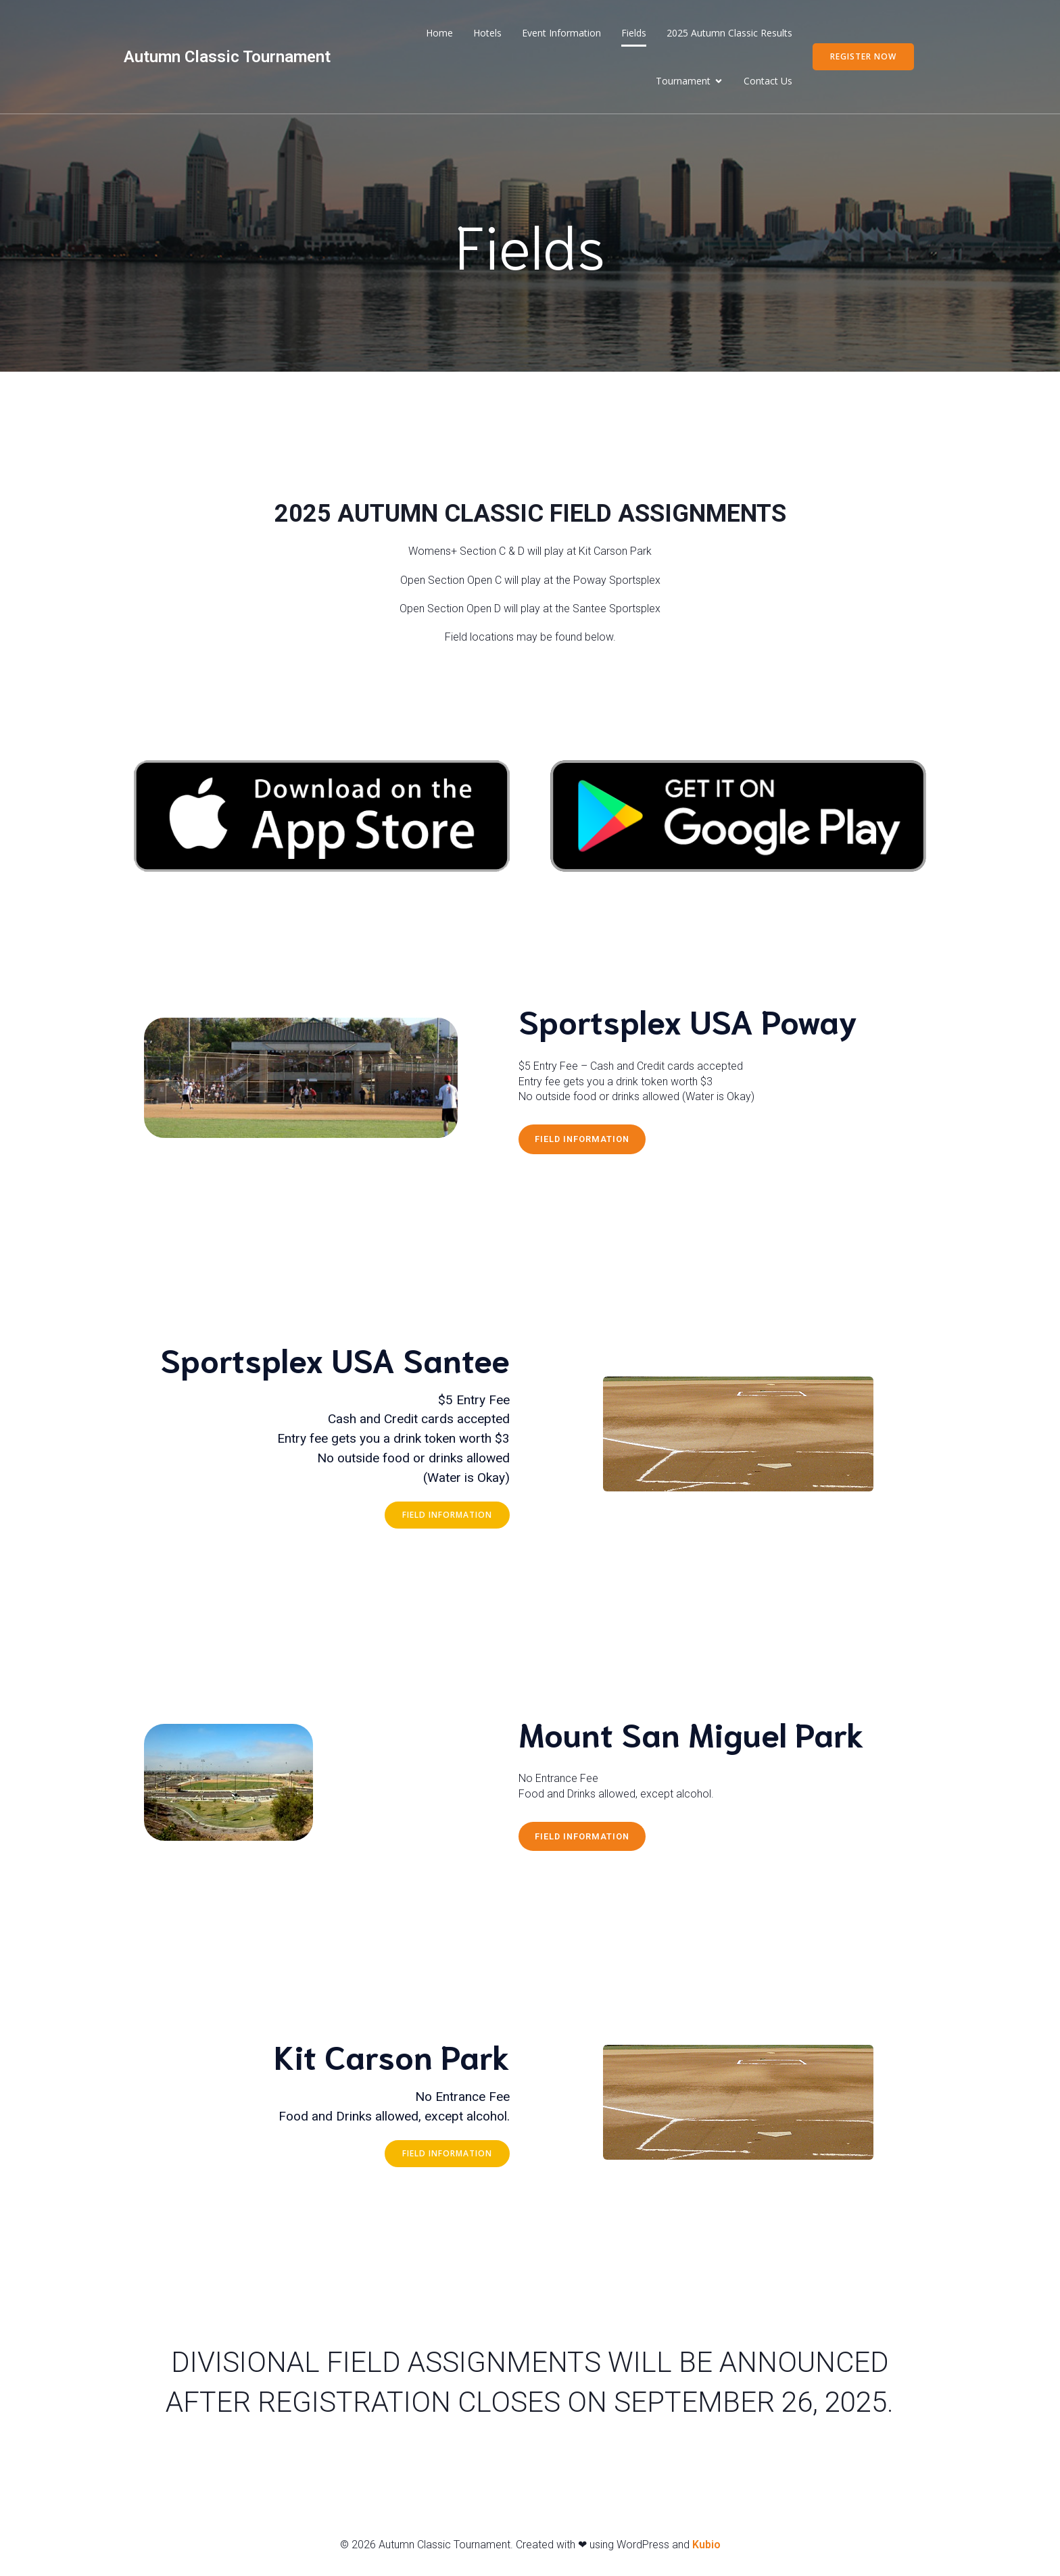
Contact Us (768, 82)
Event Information (561, 34)
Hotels (487, 34)
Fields (633, 34)
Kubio (706, 2547)
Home (439, 34)
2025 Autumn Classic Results (729, 34)
